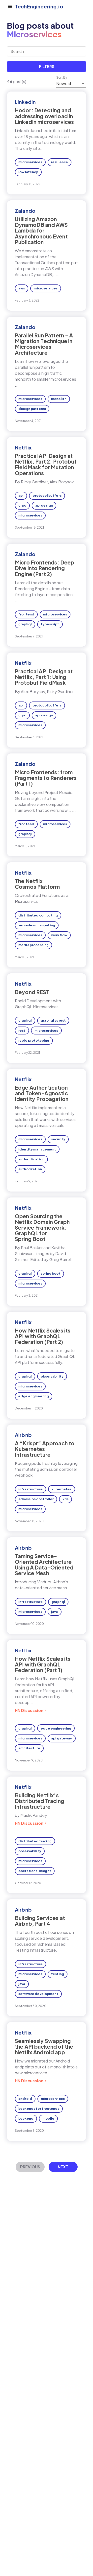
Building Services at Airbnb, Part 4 (40, 1921)
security (58, 1139)
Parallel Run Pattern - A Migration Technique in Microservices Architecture (44, 344)
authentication (31, 1159)
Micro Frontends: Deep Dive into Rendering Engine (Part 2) (44, 568)
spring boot (51, 1273)
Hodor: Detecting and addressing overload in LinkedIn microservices (44, 116)
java (54, 1612)
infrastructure (30, 1489)
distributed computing (38, 915)
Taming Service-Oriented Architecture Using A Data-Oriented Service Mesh (44, 1564)
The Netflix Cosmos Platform (37, 884)
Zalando (25, 211)
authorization (30, 1169)
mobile (48, 2118)
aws (21, 288)
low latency (28, 172)
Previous (30, 2166)
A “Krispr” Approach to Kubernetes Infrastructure (44, 1449)
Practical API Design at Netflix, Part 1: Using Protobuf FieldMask (44, 677)
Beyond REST (32, 992)
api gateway (61, 1738)
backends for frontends (38, 2108)
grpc (22, 505)
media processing (33, 945)
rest (22, 1030)
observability (52, 1376)
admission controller (36, 1499)
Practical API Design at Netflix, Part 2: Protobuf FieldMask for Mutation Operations (46, 464)
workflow (59, 935)
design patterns (32, 409)
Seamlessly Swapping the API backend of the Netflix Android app (44, 2046)
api (21, 495)
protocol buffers (46, 495)
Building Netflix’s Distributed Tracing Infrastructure (39, 1801)
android (25, 2099)
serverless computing (36, 925)
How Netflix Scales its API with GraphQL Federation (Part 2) (42, 1336)
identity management (37, 1149)
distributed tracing (35, 1841)
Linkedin (25, 102)
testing (57, 1974)
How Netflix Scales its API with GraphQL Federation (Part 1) (42, 1664)
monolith (58, 399)
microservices (30, 162)
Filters (46, 66)
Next (63, 2166)
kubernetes (62, 1489)
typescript (50, 624)
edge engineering (33, 1396)
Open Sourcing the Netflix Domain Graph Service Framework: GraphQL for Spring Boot (42, 1227)
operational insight (34, 1871)
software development (38, 1994)
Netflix (23, 447)
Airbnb (23, 1435)
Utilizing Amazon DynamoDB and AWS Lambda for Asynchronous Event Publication (41, 230)
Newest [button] (63, 83)
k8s (65, 1499)
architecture (29, 1748)
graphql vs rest (53, 1020)
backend (25, 2118)
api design (44, 505)
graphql (25, 624)
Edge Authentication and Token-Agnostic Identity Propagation (41, 1093)
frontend (26, 614)
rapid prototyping (33, 1040)
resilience (59, 162)
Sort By (61, 77)
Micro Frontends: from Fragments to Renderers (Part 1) (46, 778)
